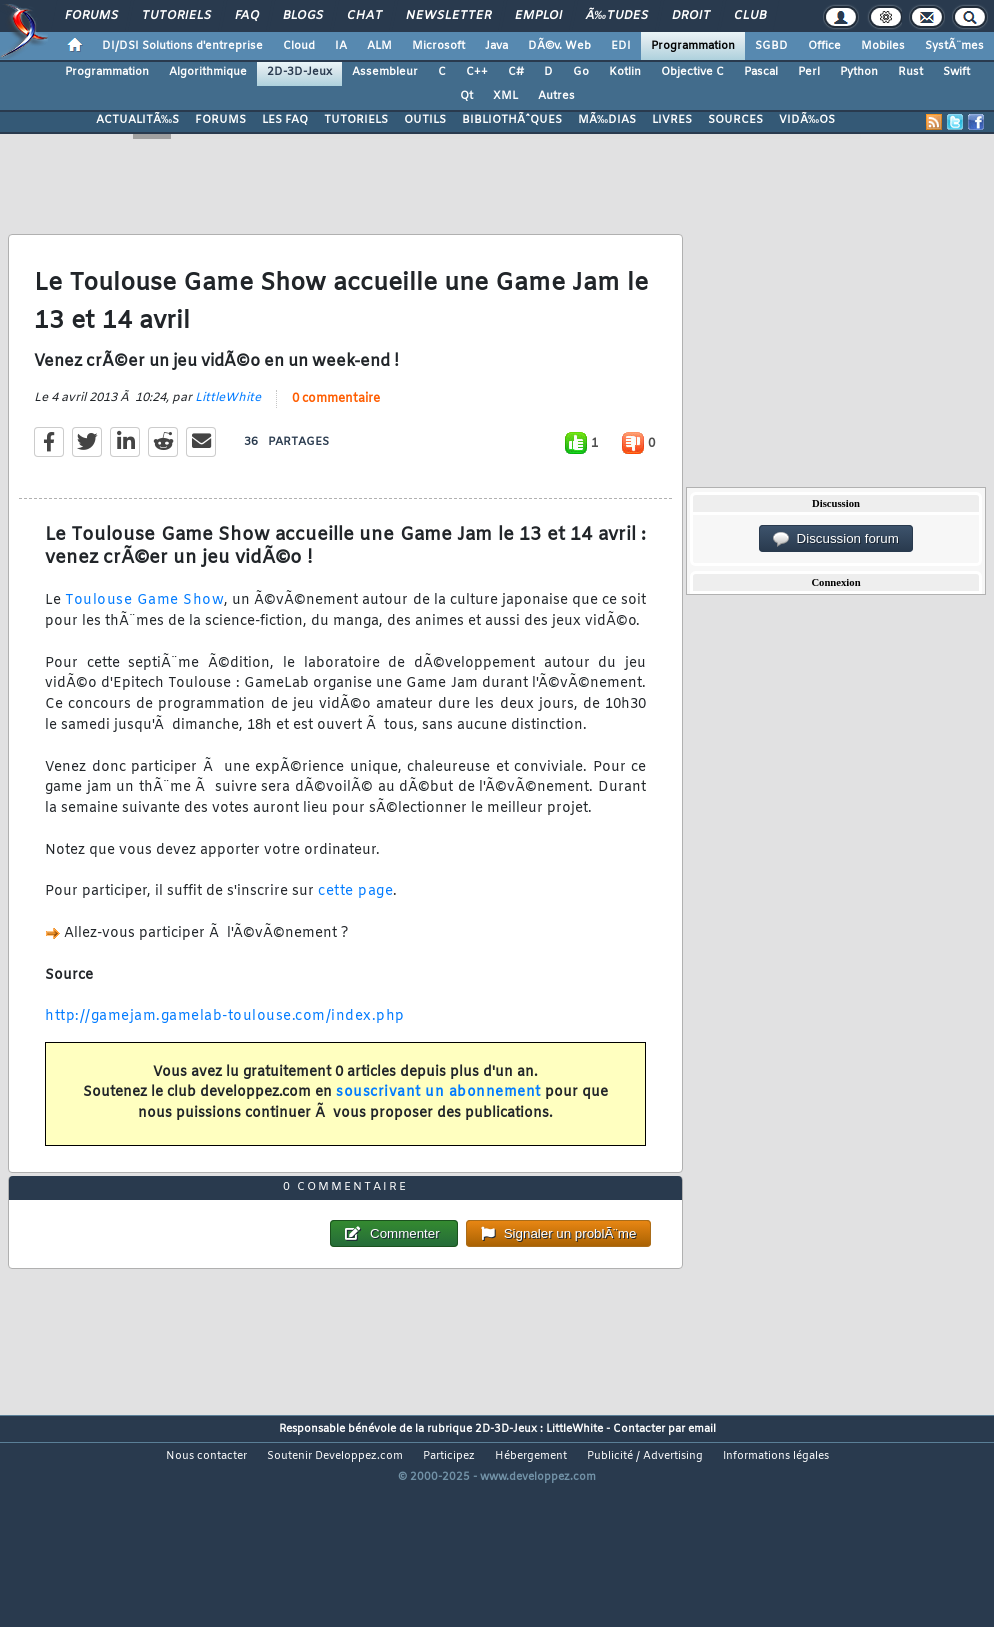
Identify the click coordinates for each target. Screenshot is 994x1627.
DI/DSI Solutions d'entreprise (182, 46)
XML (505, 96)
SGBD (771, 46)
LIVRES (672, 120)
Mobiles (883, 46)
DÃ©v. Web (559, 46)
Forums (91, 16)
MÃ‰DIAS (607, 120)
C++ (477, 72)
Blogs (303, 16)
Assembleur (385, 72)
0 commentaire (336, 429)
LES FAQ (285, 120)
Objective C (692, 72)
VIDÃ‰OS (807, 120)
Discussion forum (836, 539)
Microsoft (438, 46)
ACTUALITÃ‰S (137, 120)
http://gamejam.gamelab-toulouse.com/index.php (225, 1046)
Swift (956, 72)
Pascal (761, 72)
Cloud (299, 46)
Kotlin (625, 72)
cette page (355, 921)
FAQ (247, 16)
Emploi (538, 16)
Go (581, 72)
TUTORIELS (356, 120)
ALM (379, 46)
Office (824, 46)
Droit (691, 16)
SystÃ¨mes (954, 46)
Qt (466, 96)
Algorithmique (208, 72)
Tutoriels (176, 16)
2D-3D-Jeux (299, 72)
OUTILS (425, 120)
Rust (910, 72)
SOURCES (735, 120)
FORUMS (220, 120)
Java (496, 46)
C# (516, 72)
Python (859, 72)
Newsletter (448, 16)
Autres (556, 96)
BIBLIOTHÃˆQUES (512, 120)
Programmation (693, 46)
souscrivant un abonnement (438, 1122)
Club (750, 16)
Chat (364, 16)
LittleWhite (228, 428)
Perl (809, 72)
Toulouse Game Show (144, 630)
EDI (621, 46)
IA (341, 46)
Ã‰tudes (617, 16)
